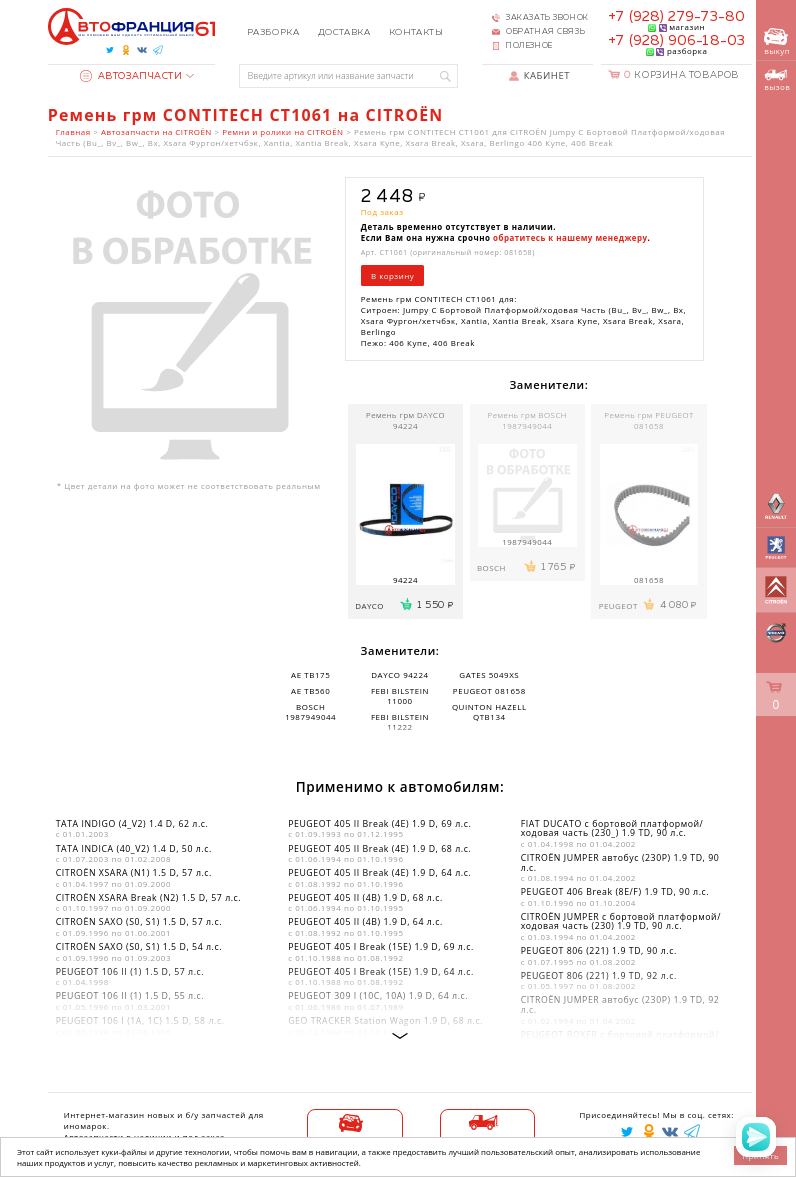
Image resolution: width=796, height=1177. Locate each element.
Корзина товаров (681, 75)
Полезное (529, 46)
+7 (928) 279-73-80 (676, 17)
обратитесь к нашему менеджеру (570, 237)
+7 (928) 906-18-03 (676, 41)
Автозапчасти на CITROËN (156, 131)
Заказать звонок (547, 18)
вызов (777, 80)
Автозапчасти (131, 76)
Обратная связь (545, 32)
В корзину (392, 275)
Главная (73, 131)
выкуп (777, 42)
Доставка (344, 32)
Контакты (416, 32)
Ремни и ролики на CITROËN (282, 131)
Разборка (273, 32)
